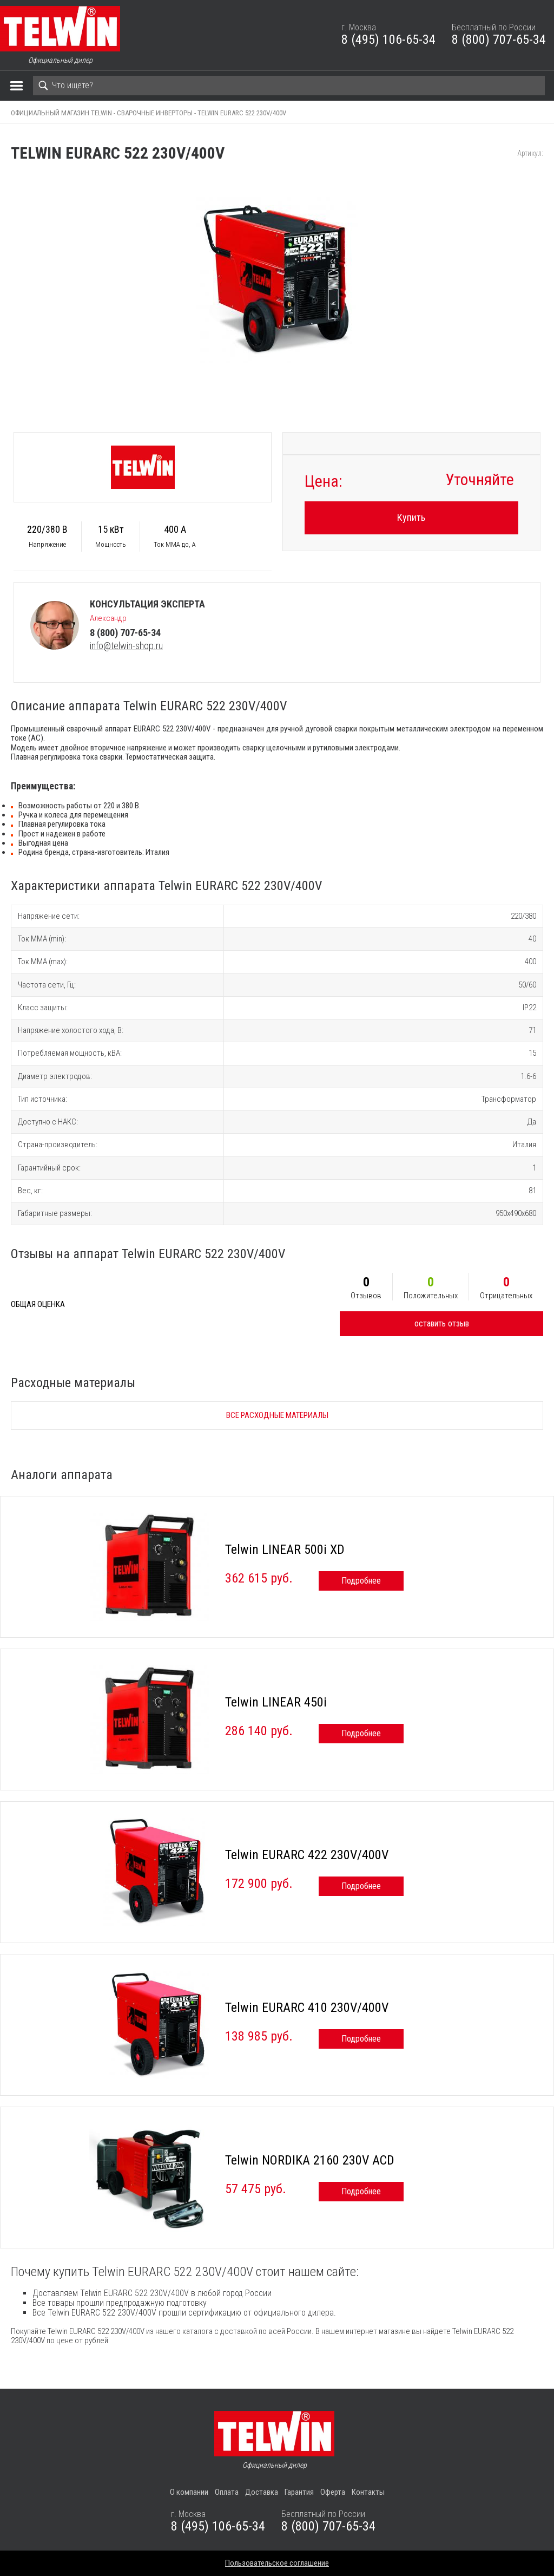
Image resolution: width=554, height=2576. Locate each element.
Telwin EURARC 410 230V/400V (306, 2007)
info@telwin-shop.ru (126, 645)
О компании (189, 2492)
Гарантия (299, 2492)
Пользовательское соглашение (277, 2563)
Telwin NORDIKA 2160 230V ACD (309, 2160)
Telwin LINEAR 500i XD (285, 1549)
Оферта (332, 2492)
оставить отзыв (441, 1323)
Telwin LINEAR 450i (276, 1702)
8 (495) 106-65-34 (388, 39)
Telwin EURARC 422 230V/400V (306, 1854)
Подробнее (361, 1580)
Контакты (368, 2492)
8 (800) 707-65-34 (499, 39)
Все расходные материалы (277, 1415)
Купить (411, 517)
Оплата (227, 2492)
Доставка (261, 2492)
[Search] (289, 85)
